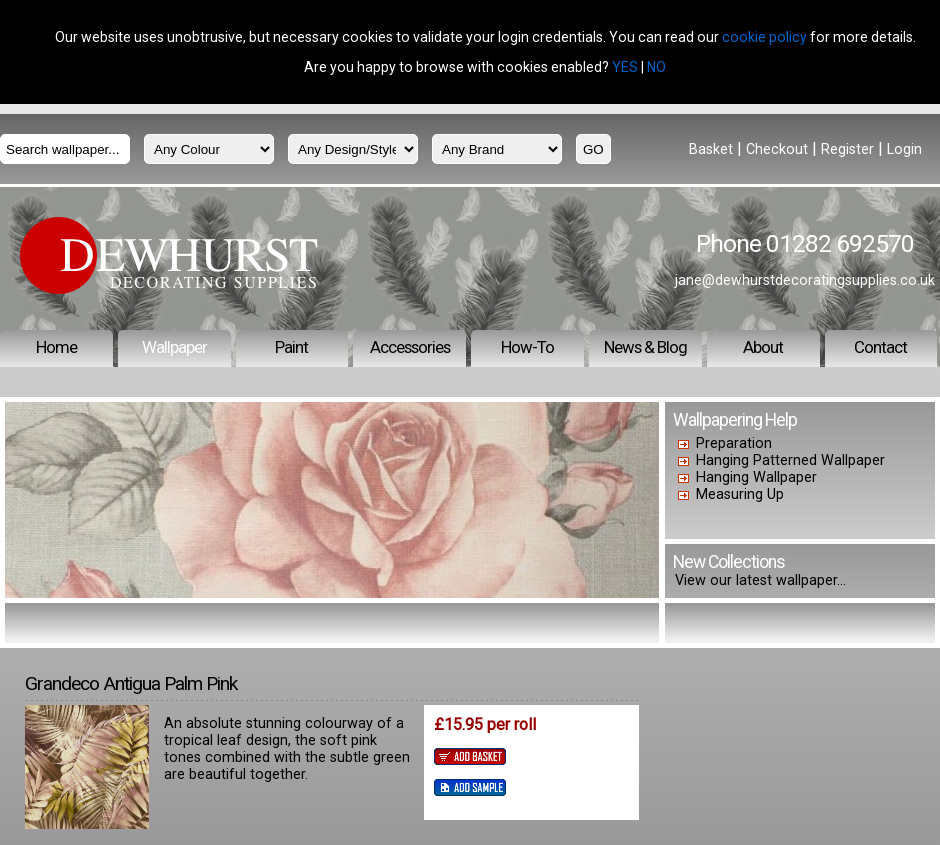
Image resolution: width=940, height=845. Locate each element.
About (763, 347)
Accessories (410, 347)
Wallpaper (174, 347)
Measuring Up (740, 494)
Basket (711, 149)
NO (656, 67)
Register (847, 149)
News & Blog (645, 347)
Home (56, 347)
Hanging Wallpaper (756, 477)
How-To (527, 347)
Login (904, 149)
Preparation (734, 443)
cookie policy (764, 37)
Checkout (777, 149)
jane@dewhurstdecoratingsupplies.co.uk (805, 280)
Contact (880, 347)
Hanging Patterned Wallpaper (790, 460)
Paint (291, 347)
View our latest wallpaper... (760, 580)
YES (625, 67)
